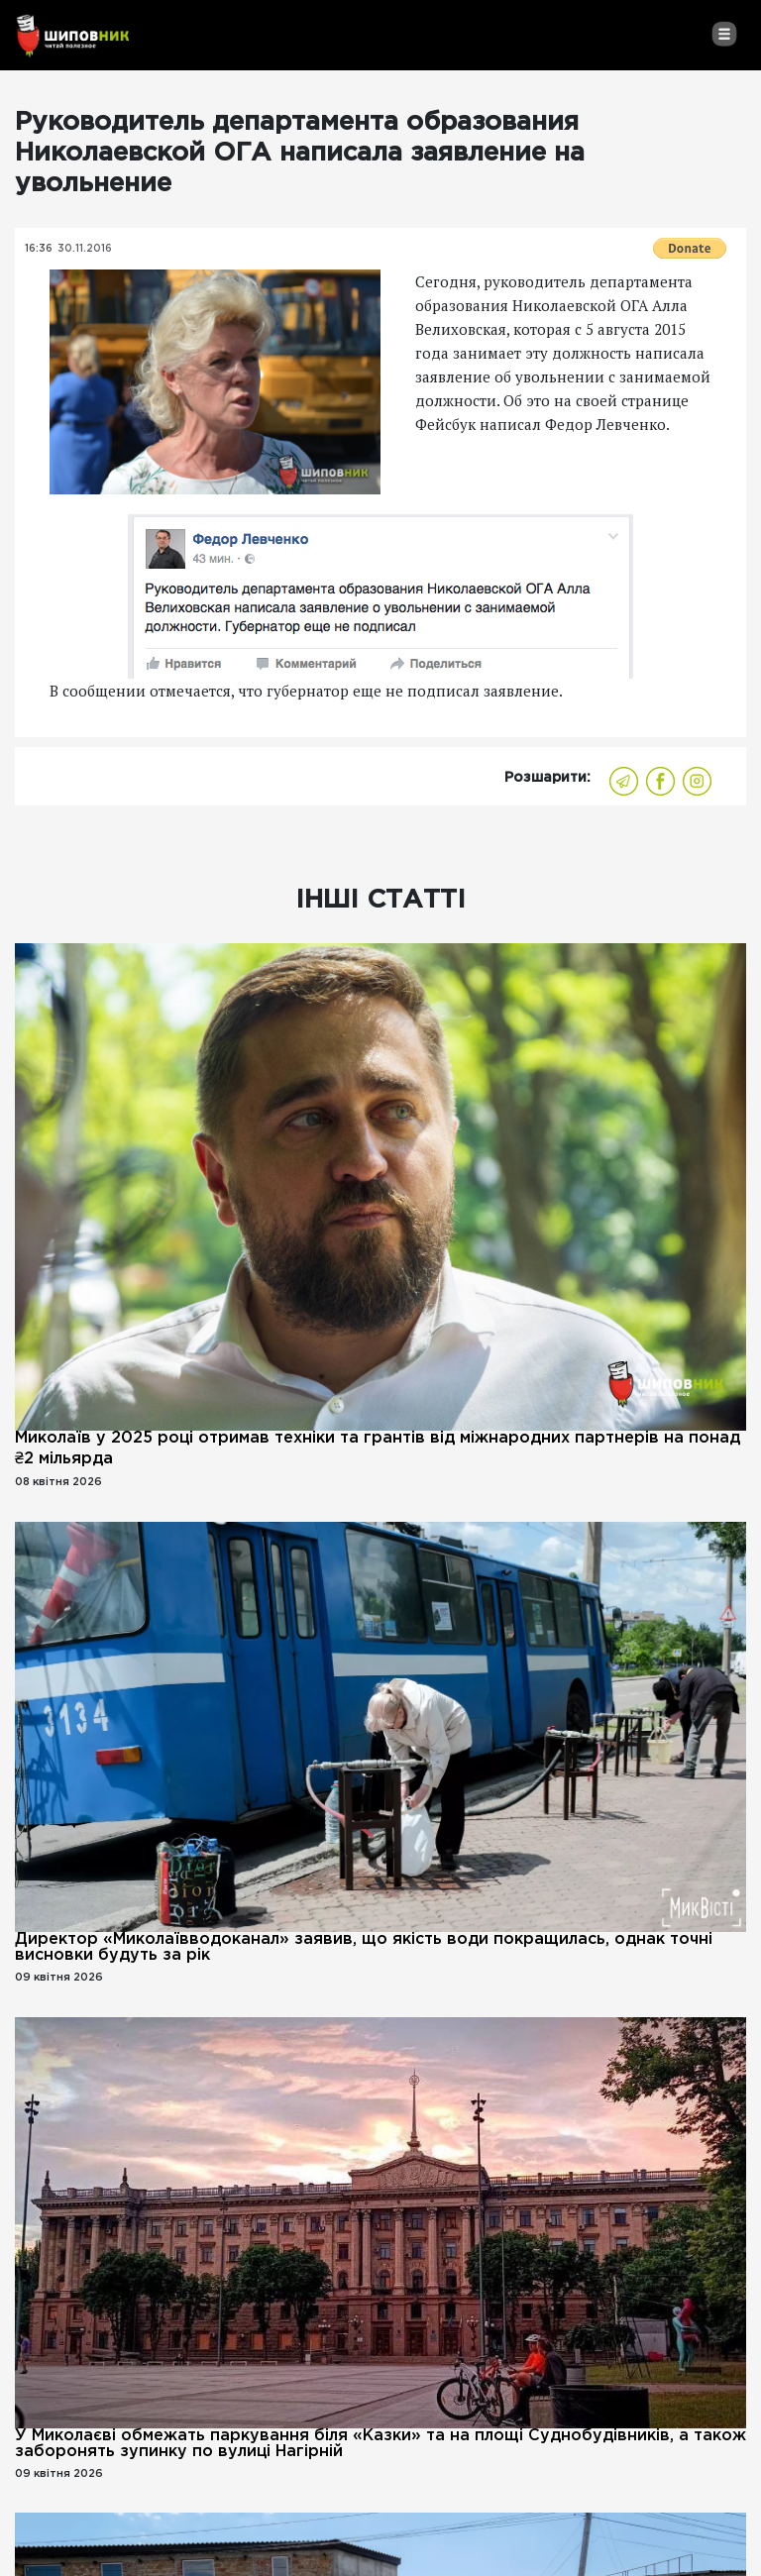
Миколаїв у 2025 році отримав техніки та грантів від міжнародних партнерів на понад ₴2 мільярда (377, 1448)
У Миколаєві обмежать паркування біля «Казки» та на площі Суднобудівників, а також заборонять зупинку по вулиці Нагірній (380, 2443)
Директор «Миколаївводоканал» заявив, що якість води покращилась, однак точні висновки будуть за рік (363, 1947)
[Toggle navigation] (724, 34)
